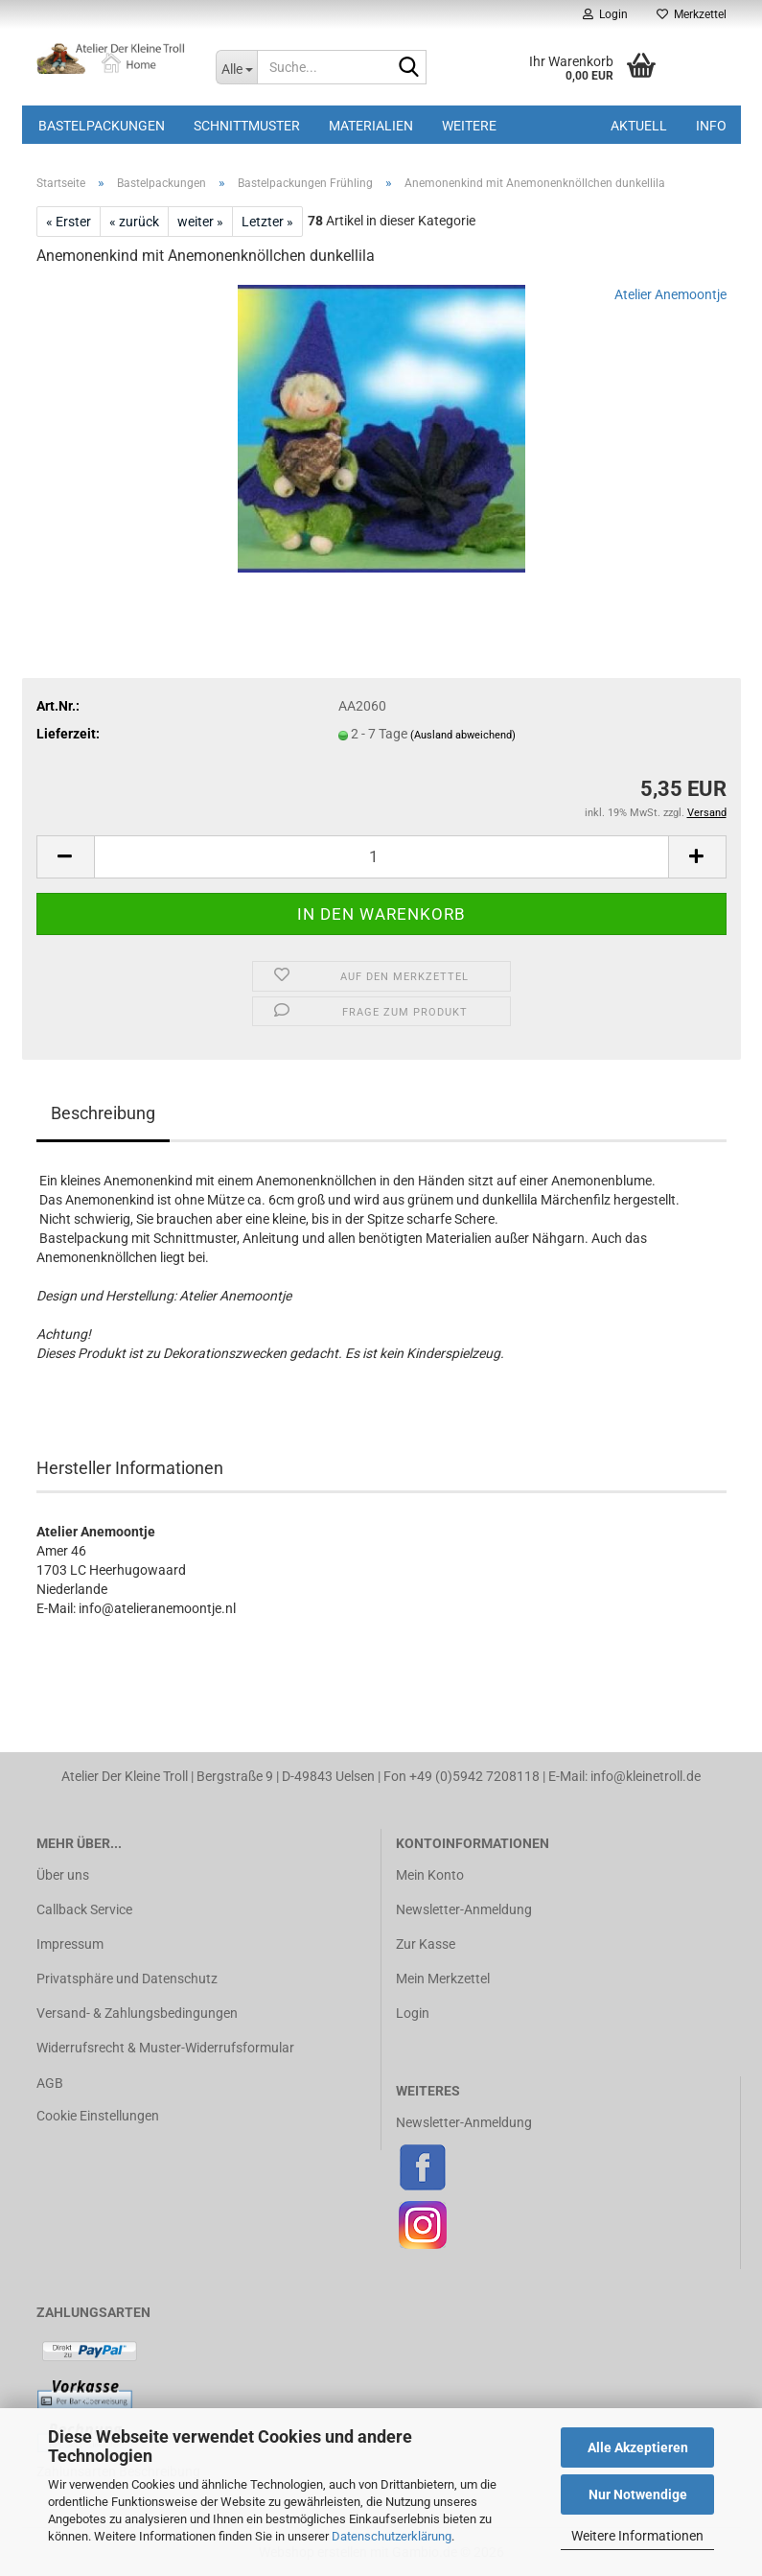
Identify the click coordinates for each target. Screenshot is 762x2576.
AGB (49, 2083)
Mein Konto (430, 1875)
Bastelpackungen (101, 125)
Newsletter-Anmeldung (464, 1909)
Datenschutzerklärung (391, 2536)
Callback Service (84, 1909)
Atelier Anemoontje (670, 294)
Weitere (469, 125)
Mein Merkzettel (443, 1978)
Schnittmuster (247, 125)
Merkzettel (692, 14)
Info (711, 125)
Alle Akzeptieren (638, 2447)
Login (412, 2013)
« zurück (134, 221)
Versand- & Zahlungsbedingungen (137, 2013)
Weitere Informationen (637, 2535)
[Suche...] (236, 67)
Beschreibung (103, 1113)
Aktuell (639, 125)
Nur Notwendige (638, 2494)
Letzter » (267, 221)
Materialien (371, 125)
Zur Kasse (425, 1944)
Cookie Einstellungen (97, 2115)
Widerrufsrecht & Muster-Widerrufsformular (165, 2047)
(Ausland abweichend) (463, 735)
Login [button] (605, 14)
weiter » (200, 221)
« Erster (68, 221)
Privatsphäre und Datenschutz (127, 1978)
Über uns (62, 1875)
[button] (65, 856)
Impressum (70, 1944)
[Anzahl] (381, 856)
